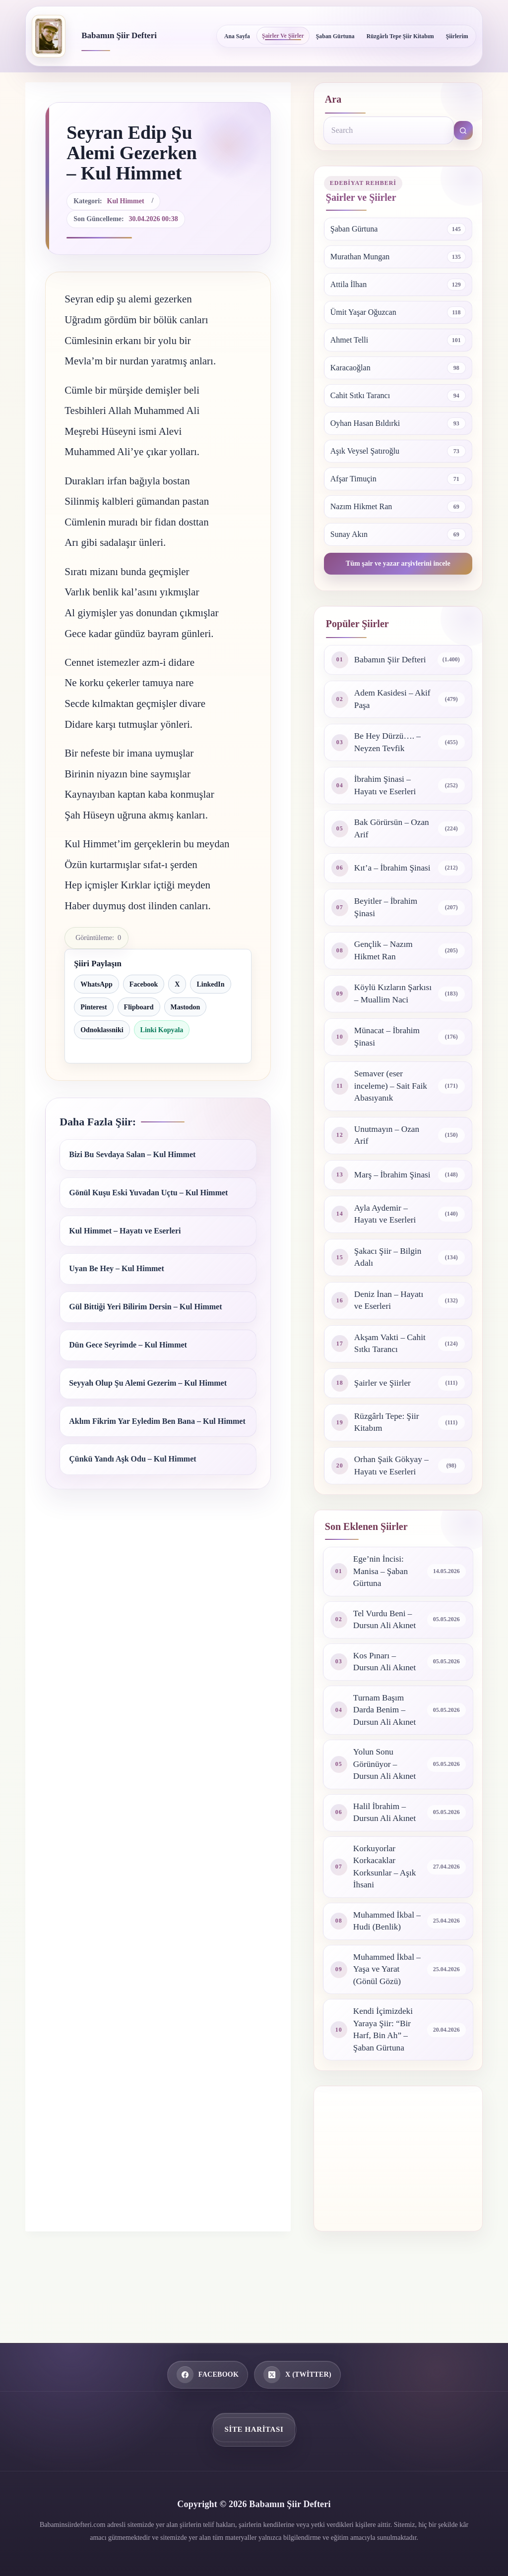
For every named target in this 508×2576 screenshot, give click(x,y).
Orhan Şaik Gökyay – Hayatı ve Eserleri (393, 1511)
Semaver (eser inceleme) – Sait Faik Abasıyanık (392, 1115)
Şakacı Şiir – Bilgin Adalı (389, 1299)
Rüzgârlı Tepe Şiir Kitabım (400, 36)
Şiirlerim (457, 36)
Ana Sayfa (237, 36)
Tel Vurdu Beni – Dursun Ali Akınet (386, 1667)
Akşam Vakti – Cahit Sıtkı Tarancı (391, 1387)
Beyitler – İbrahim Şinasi (387, 920)
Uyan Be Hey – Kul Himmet (116, 1268)
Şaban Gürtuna (335, 36)
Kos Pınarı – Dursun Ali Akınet (386, 1711)
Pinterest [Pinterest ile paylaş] (93, 1007)
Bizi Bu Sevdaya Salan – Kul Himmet (132, 1154)
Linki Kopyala (162, 1030)
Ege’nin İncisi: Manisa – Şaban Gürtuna (381, 1618)
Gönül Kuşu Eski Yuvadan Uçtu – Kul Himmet (148, 1192)
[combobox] (388, 130)
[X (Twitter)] (297, 2375)
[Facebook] (207, 2375)
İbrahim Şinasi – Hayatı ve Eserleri (386, 787)
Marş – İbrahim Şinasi (382, 1210)
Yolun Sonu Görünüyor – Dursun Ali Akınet (386, 1816)
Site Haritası (254, 2429)
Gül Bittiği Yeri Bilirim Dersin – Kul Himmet (145, 1306)
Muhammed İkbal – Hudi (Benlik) (385, 1977)
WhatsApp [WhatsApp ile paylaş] (96, 984)
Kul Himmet (125, 201)
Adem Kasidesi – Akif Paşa (385, 699)
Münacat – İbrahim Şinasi (388, 1065)
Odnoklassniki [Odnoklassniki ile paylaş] (101, 1030)
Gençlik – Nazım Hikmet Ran (384, 964)
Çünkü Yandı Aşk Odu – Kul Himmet (132, 1459)
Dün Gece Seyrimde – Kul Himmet (128, 1345)
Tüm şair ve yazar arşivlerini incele (398, 563)
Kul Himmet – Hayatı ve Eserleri (125, 1231)
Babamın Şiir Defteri (119, 35)
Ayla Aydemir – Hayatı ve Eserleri (386, 1254)
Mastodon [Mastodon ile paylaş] (185, 1007)
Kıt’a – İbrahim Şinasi (382, 876)
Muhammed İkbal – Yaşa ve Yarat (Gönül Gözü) (385, 2027)
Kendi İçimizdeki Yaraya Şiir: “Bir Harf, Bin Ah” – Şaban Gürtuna (384, 2089)
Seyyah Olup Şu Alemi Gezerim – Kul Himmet (148, 1383)
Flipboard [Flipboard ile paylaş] (139, 1007)
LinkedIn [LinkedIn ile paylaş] (210, 984)
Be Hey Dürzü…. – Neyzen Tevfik (389, 743)
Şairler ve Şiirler (283, 36)
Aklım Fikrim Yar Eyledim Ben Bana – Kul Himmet (157, 1421)
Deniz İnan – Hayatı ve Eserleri (390, 1343)
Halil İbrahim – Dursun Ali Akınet (386, 1866)
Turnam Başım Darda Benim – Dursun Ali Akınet (386, 1760)
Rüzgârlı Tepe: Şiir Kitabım (388, 1467)
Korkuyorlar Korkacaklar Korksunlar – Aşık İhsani (386, 1922)
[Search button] (463, 130)
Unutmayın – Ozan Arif (388, 1166)
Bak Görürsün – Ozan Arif (382, 831)
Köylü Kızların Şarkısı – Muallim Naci (386, 1015)
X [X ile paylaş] (177, 984)
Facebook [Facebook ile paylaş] (143, 984)
